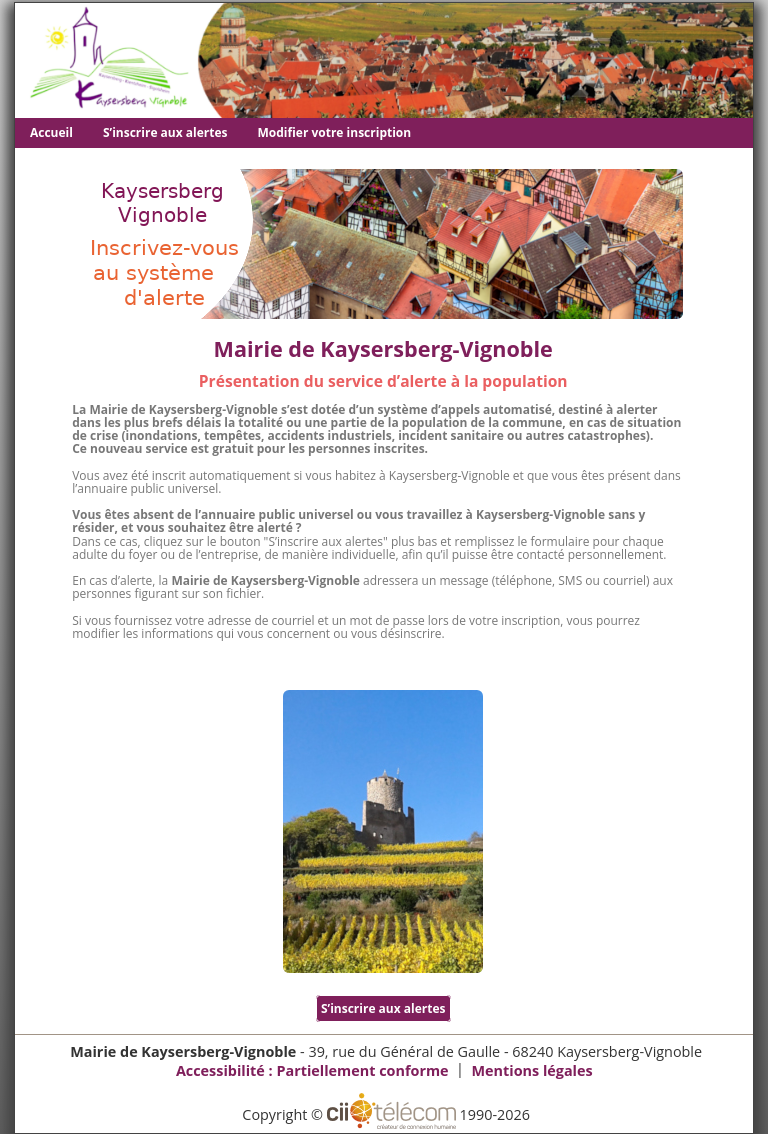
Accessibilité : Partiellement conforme (312, 1070)
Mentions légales (531, 1070)
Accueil (51, 132)
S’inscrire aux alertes (165, 132)
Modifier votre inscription (335, 132)
